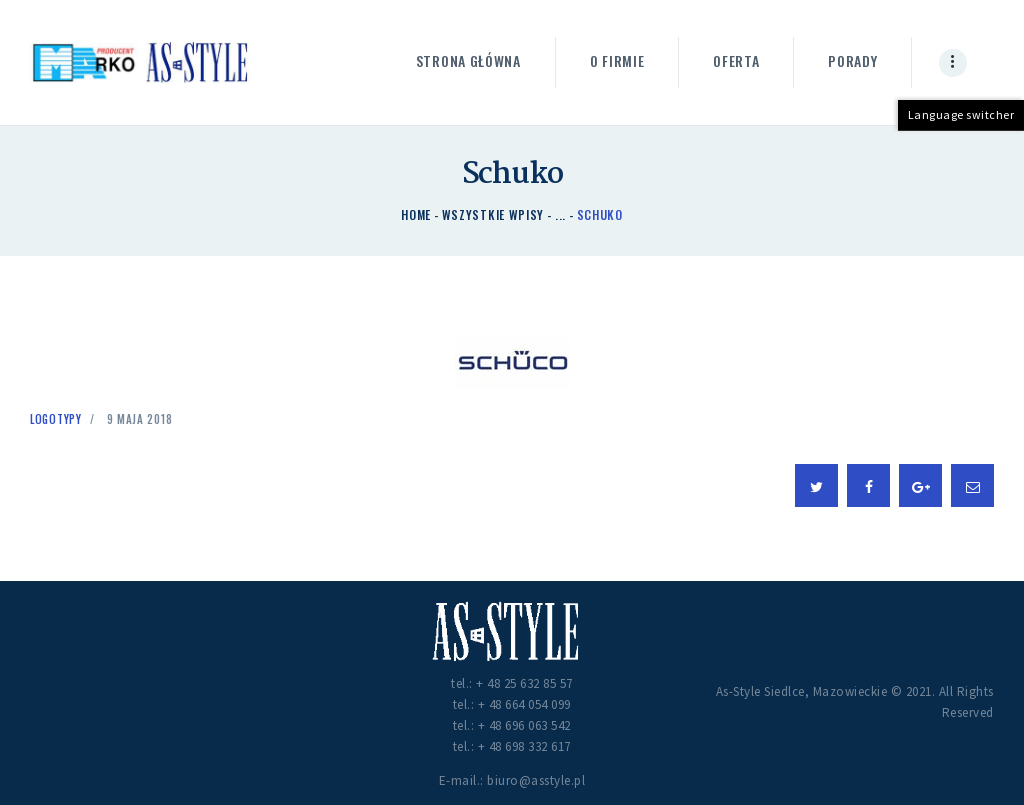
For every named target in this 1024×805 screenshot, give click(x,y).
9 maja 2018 (140, 419)
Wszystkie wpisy (493, 214)
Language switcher (961, 114)
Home (416, 214)
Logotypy (56, 419)
